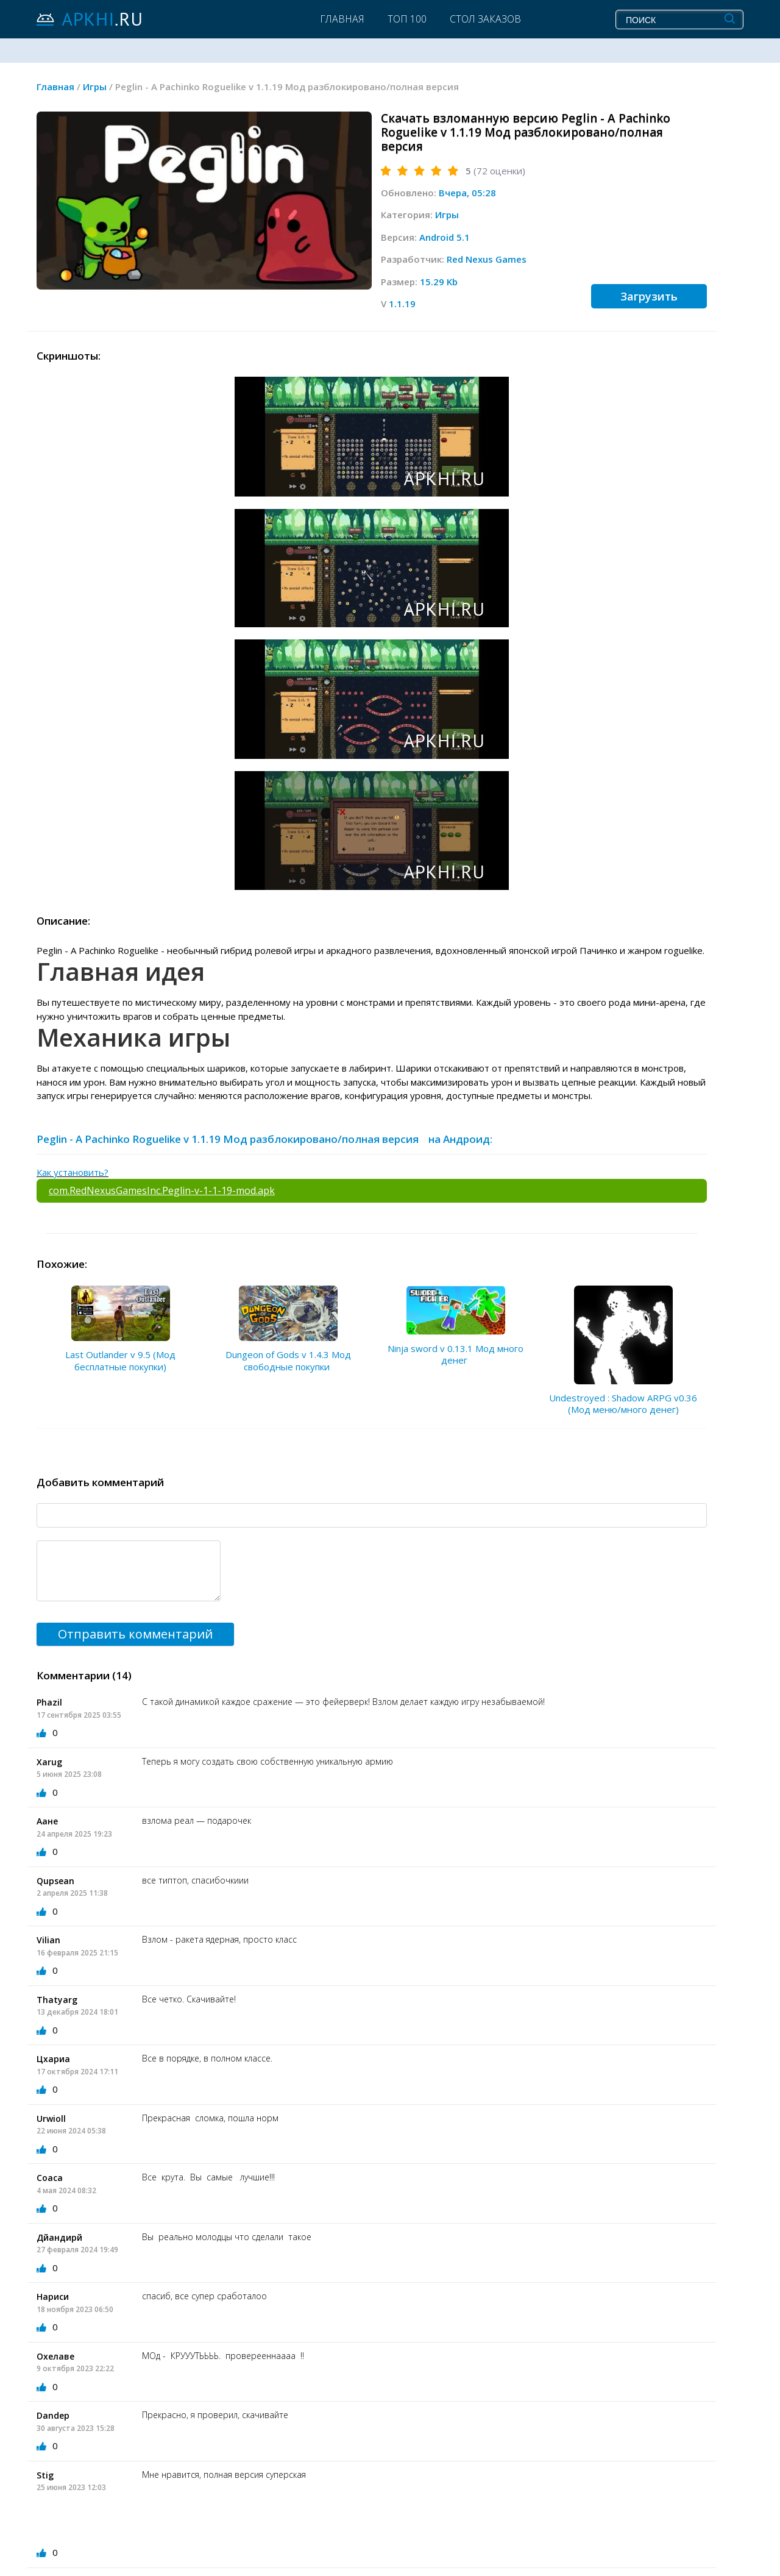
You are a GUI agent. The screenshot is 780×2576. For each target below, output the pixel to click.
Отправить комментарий (135, 1634)
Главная (342, 19)
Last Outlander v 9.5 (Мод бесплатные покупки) (120, 1360)
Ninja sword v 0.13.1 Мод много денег (455, 1354)
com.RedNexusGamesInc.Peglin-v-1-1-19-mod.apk (162, 1190)
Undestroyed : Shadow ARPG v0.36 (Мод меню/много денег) (623, 1404)
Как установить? (72, 1172)
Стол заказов (485, 19)
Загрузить (649, 296)
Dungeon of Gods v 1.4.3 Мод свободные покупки (288, 1360)
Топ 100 (407, 19)
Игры (447, 214)
